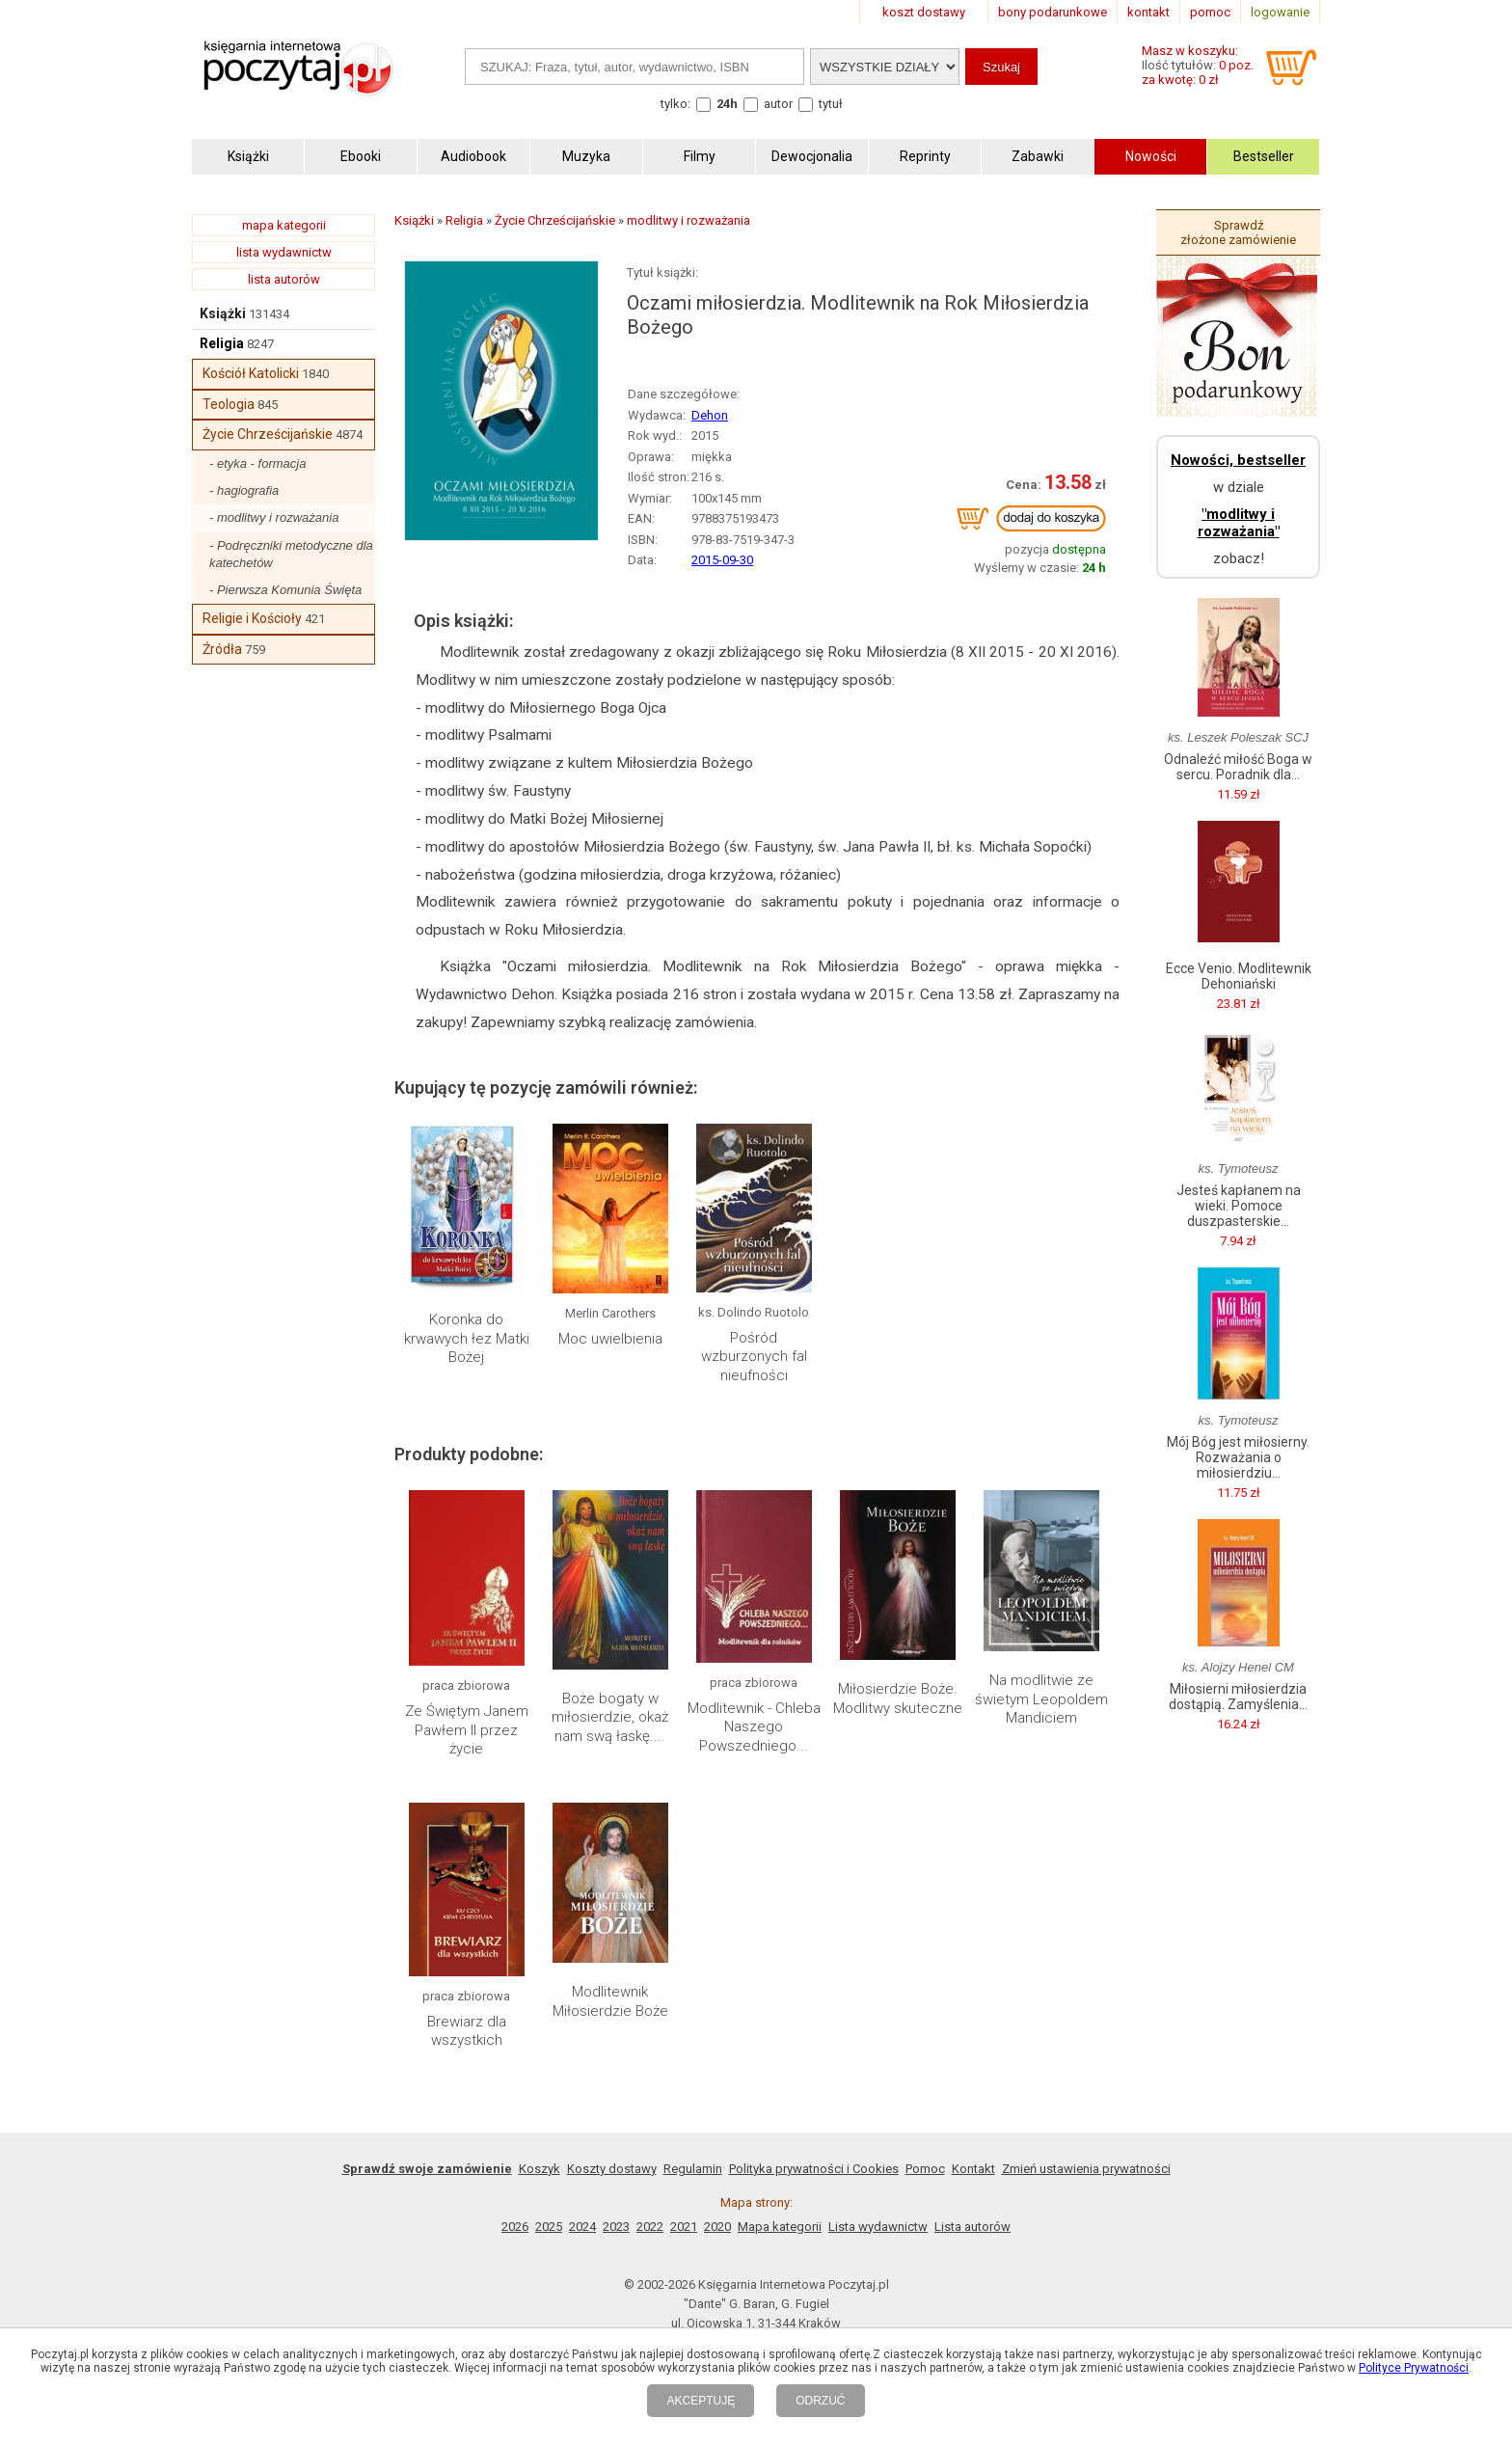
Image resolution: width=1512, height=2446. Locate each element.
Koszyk (539, 2168)
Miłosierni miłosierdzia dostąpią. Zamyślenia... (1238, 1696)
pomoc (1210, 12)
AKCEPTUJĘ (700, 2400)
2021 (683, 2226)
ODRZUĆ (820, 2400)
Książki (223, 313)
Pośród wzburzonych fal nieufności (754, 1356)
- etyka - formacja (257, 463)
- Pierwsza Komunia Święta (285, 590)
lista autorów (284, 279)
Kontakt (973, 2168)
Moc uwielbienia (610, 1338)
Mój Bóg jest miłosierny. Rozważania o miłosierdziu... (1238, 1457)
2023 (616, 2226)
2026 (514, 2226)
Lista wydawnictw (878, 2226)
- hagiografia (244, 490)
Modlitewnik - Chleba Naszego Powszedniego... (754, 1726)
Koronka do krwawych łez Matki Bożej (466, 1338)
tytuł (831, 103)
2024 (582, 2226)
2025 (548, 2226)
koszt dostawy (923, 12)
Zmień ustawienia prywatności (1086, 2168)
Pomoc (925, 2168)
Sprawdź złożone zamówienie (1238, 232)
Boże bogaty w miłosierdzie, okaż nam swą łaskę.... (610, 1717)
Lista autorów (972, 2226)
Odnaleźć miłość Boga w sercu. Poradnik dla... (1238, 766)
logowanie (1280, 12)
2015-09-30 (722, 560)
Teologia (228, 404)
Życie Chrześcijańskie (267, 434)
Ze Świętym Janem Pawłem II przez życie (466, 1729)
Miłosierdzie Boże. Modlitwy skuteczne (897, 1698)
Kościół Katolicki (250, 373)
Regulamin (692, 2168)
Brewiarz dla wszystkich (466, 2031)
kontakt (1148, 12)
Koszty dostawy (612, 2168)
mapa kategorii (284, 225)
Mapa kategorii (780, 2226)
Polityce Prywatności (1414, 2368)
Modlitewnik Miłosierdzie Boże (610, 2001)
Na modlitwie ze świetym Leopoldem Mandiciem (1041, 1698)
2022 (649, 2226)
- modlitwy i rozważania (273, 517)
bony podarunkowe (1052, 12)
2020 (717, 2226)
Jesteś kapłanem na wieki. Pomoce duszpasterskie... (1238, 1205)
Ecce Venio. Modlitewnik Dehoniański (1238, 976)
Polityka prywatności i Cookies (814, 2168)
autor (778, 103)
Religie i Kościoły (252, 618)
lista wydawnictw (284, 252)
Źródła (222, 649)
